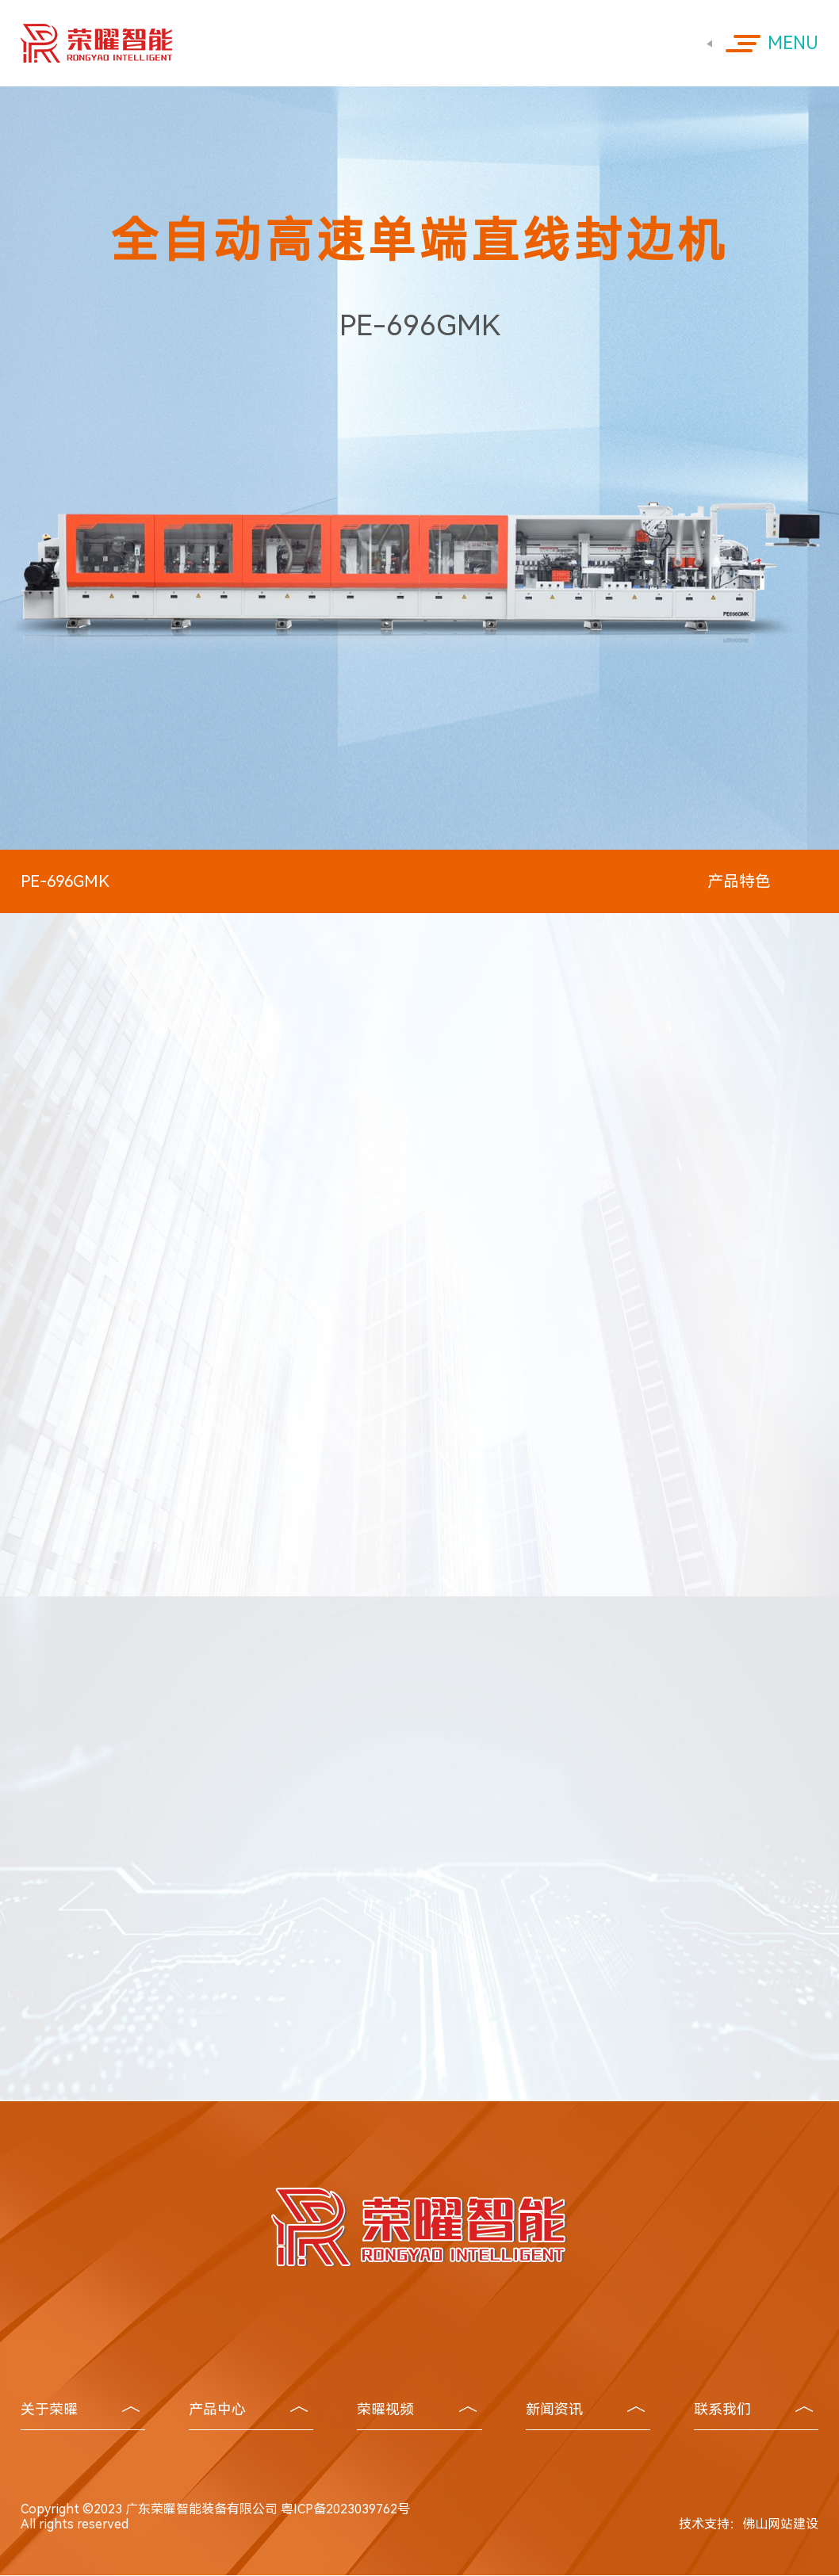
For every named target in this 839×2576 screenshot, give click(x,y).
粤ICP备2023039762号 (345, 2509)
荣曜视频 (416, 2409)
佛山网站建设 (780, 2524)
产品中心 (248, 2409)
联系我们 (753, 2409)
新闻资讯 (585, 2409)
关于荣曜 (80, 2409)
